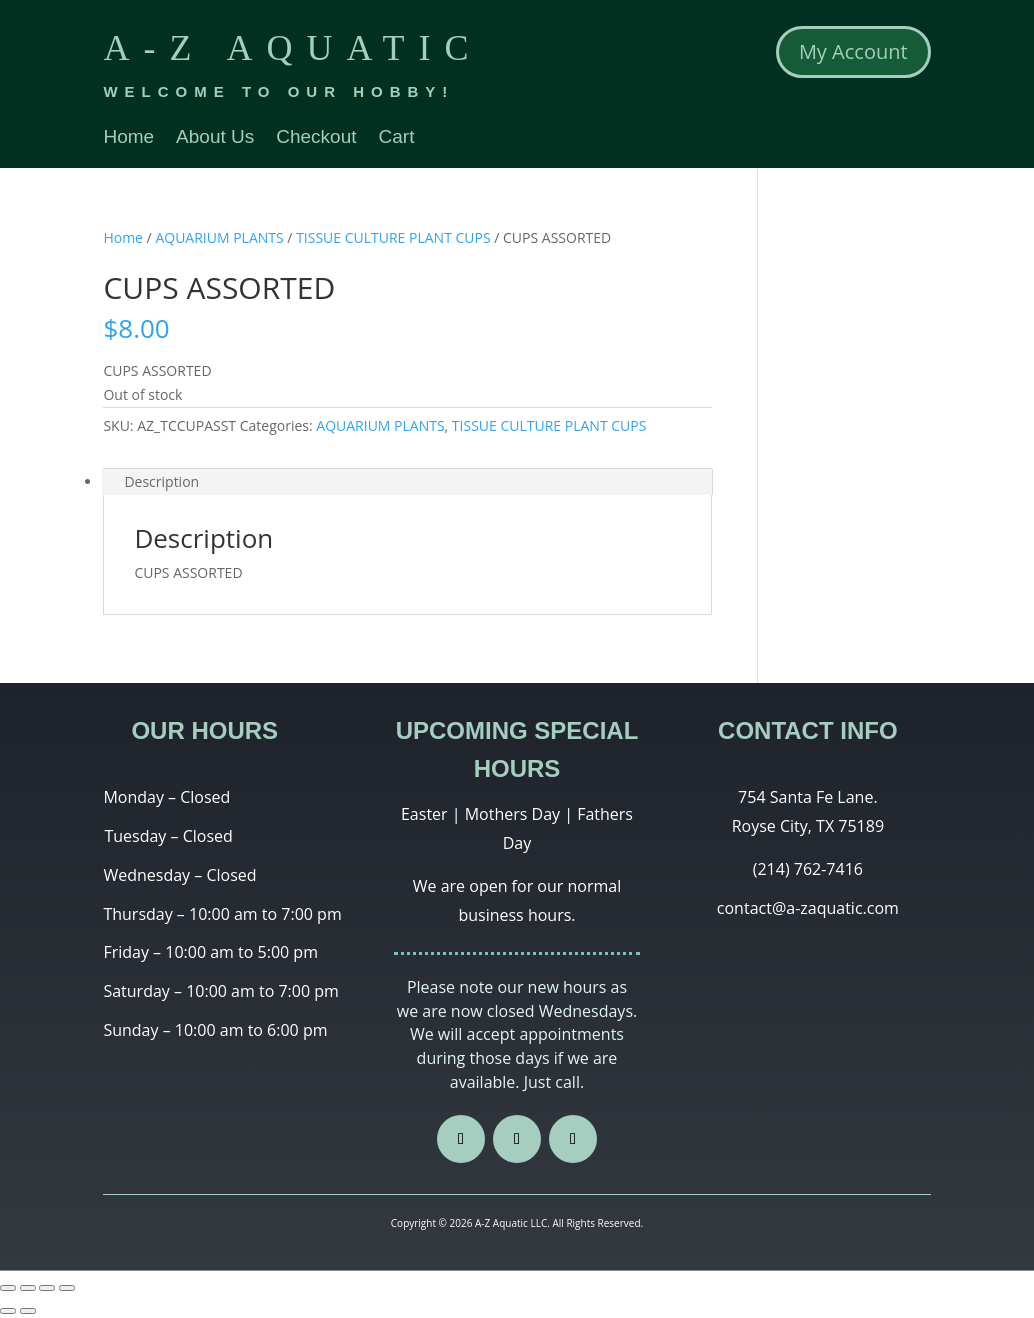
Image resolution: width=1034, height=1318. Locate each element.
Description (161, 481)
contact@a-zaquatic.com (808, 908)
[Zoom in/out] (67, 1288)
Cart (397, 138)
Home (128, 138)
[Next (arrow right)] (28, 1311)
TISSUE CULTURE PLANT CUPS (393, 237)
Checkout (316, 138)
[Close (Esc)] (8, 1288)
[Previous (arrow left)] (8, 1311)
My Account (853, 51)
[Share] (28, 1288)
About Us (215, 138)
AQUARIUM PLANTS (219, 237)
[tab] (407, 482)
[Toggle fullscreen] (47, 1288)
